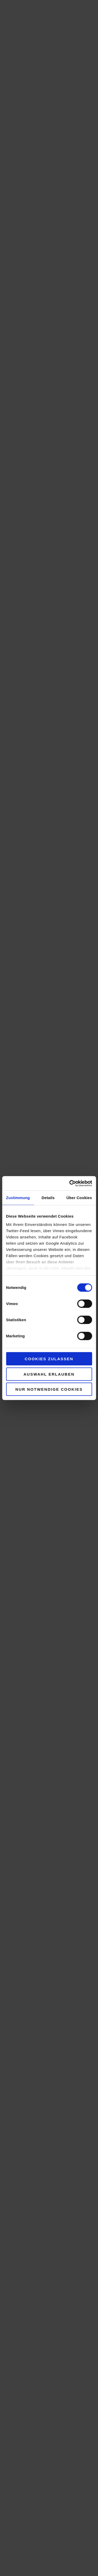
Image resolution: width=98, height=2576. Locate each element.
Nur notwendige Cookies (49, 1389)
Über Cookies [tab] (79, 1197)
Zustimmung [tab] (18, 1197)
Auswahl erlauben (49, 1374)
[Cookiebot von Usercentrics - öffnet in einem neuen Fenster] (70, 1183)
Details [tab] (48, 1197)
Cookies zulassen (49, 1359)
